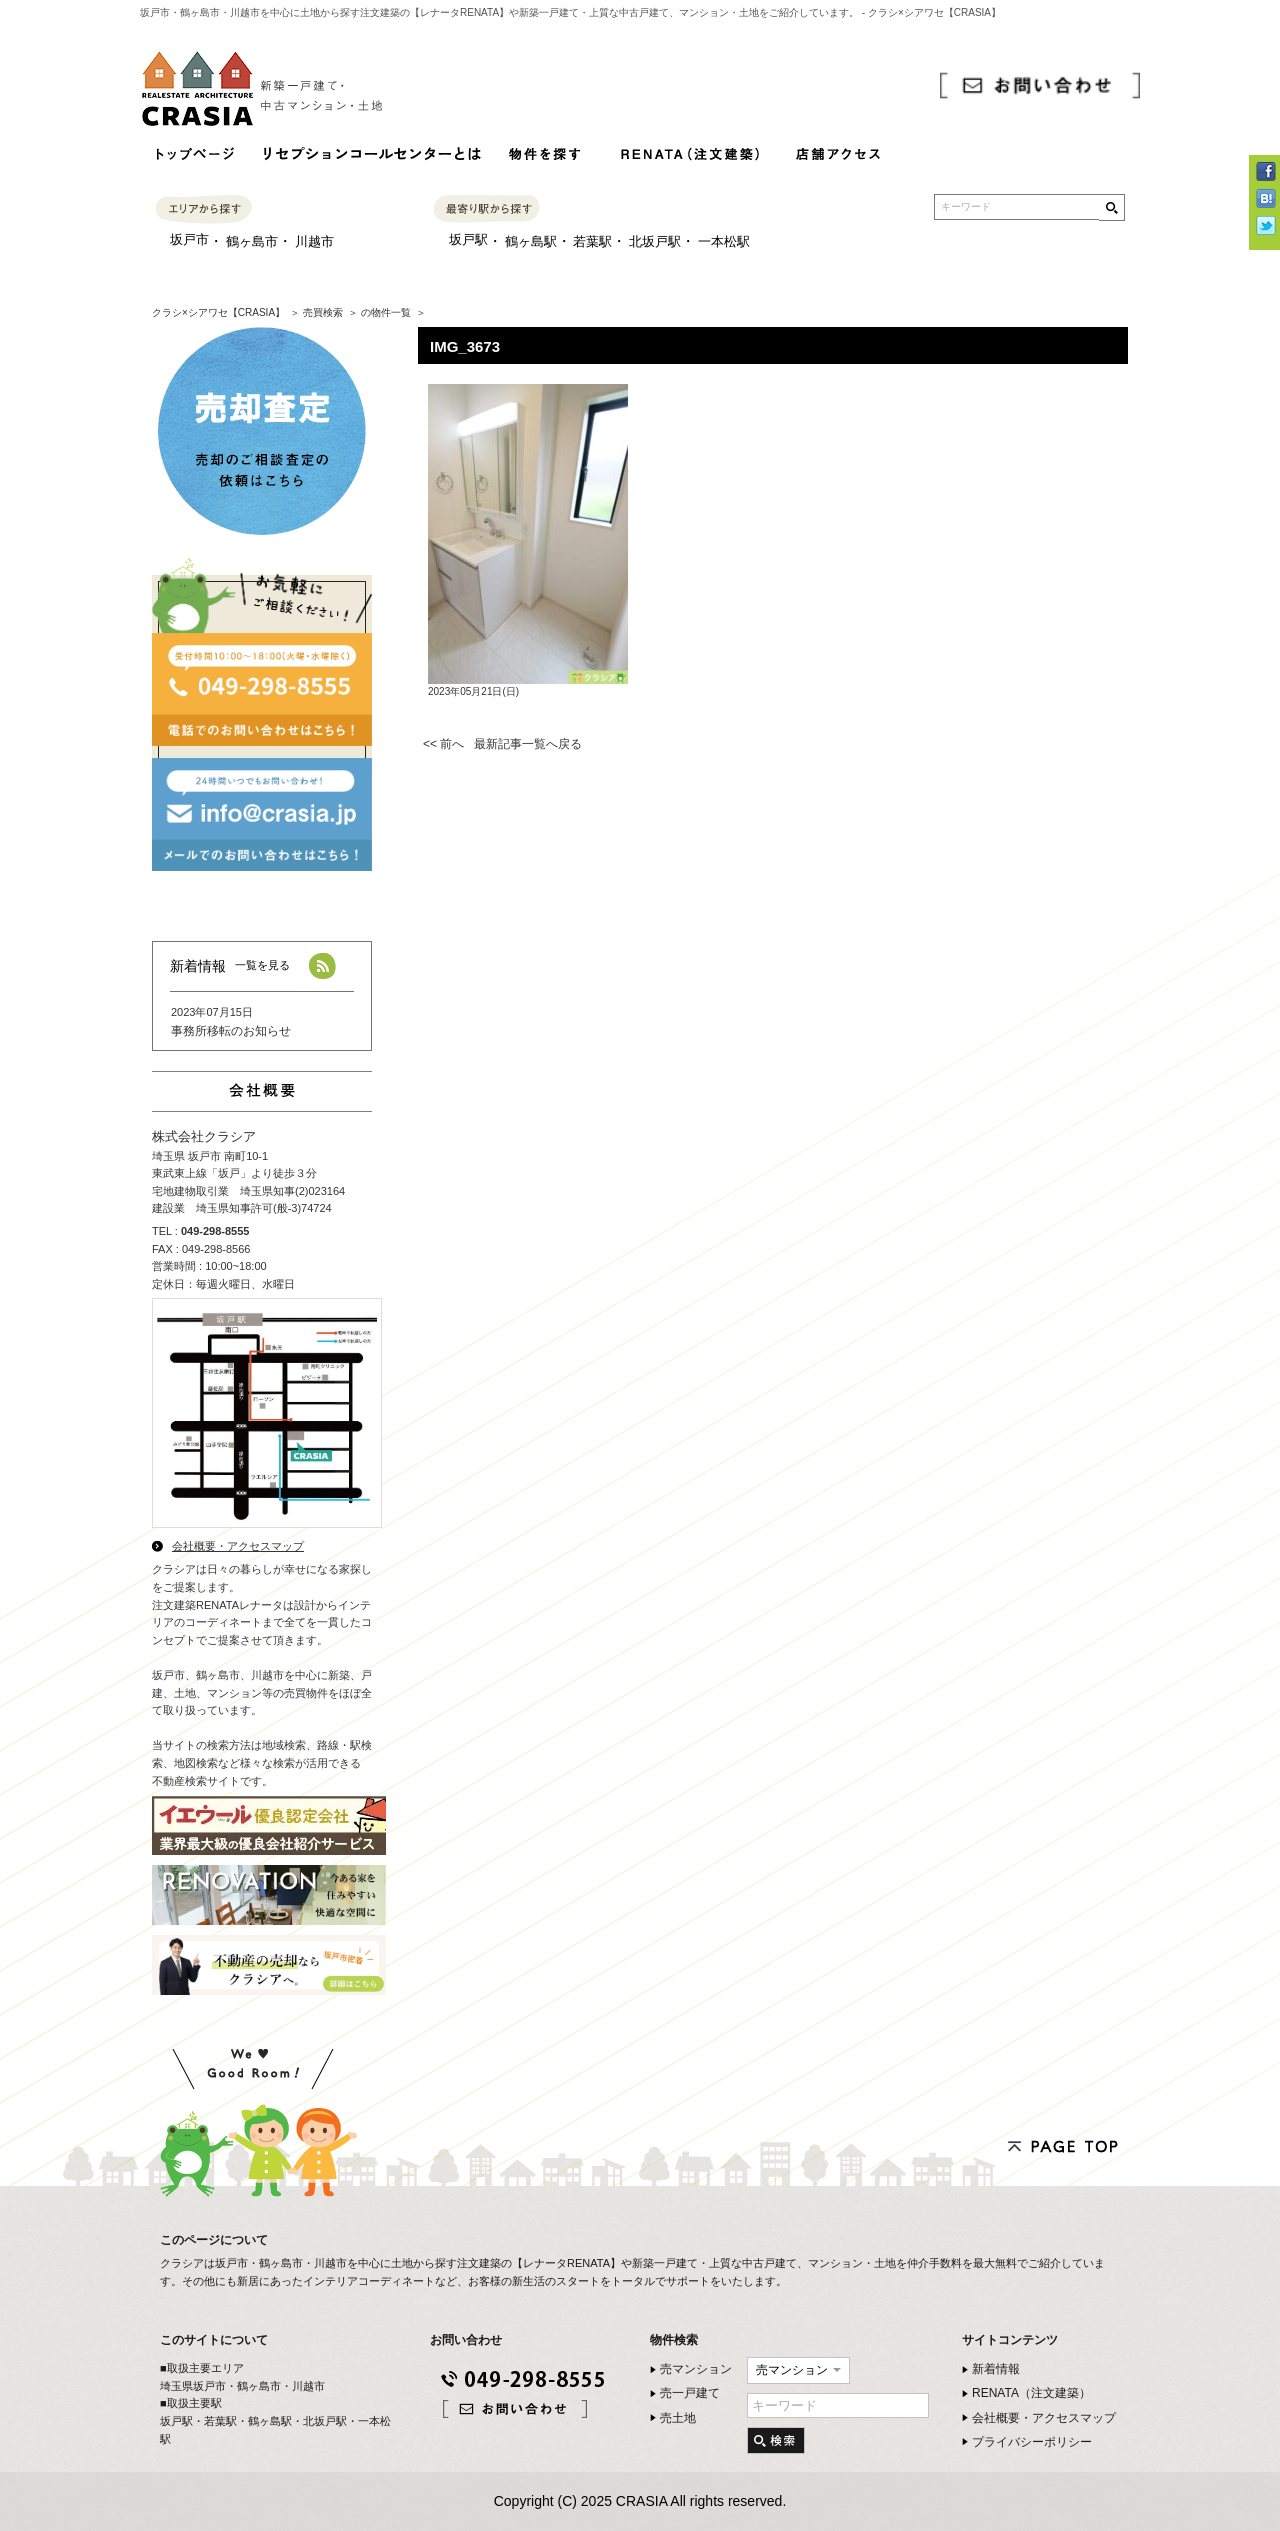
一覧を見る (262, 965)
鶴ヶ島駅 (531, 241)
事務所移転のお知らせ (231, 1031)
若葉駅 (592, 241)
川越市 (314, 241)
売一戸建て (690, 2393)
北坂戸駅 (655, 241)
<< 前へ (443, 744)
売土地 (678, 2418)
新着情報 (996, 2369)
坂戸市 (189, 239)
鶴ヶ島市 (252, 241)
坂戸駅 (468, 239)
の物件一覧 (386, 312)
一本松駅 (724, 241)
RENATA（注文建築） (1031, 2393)
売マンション (696, 2369)
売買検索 (323, 312)
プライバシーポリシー (1032, 2442)
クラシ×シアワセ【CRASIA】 (218, 312)
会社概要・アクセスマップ (238, 1546)
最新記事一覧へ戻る (528, 744)
